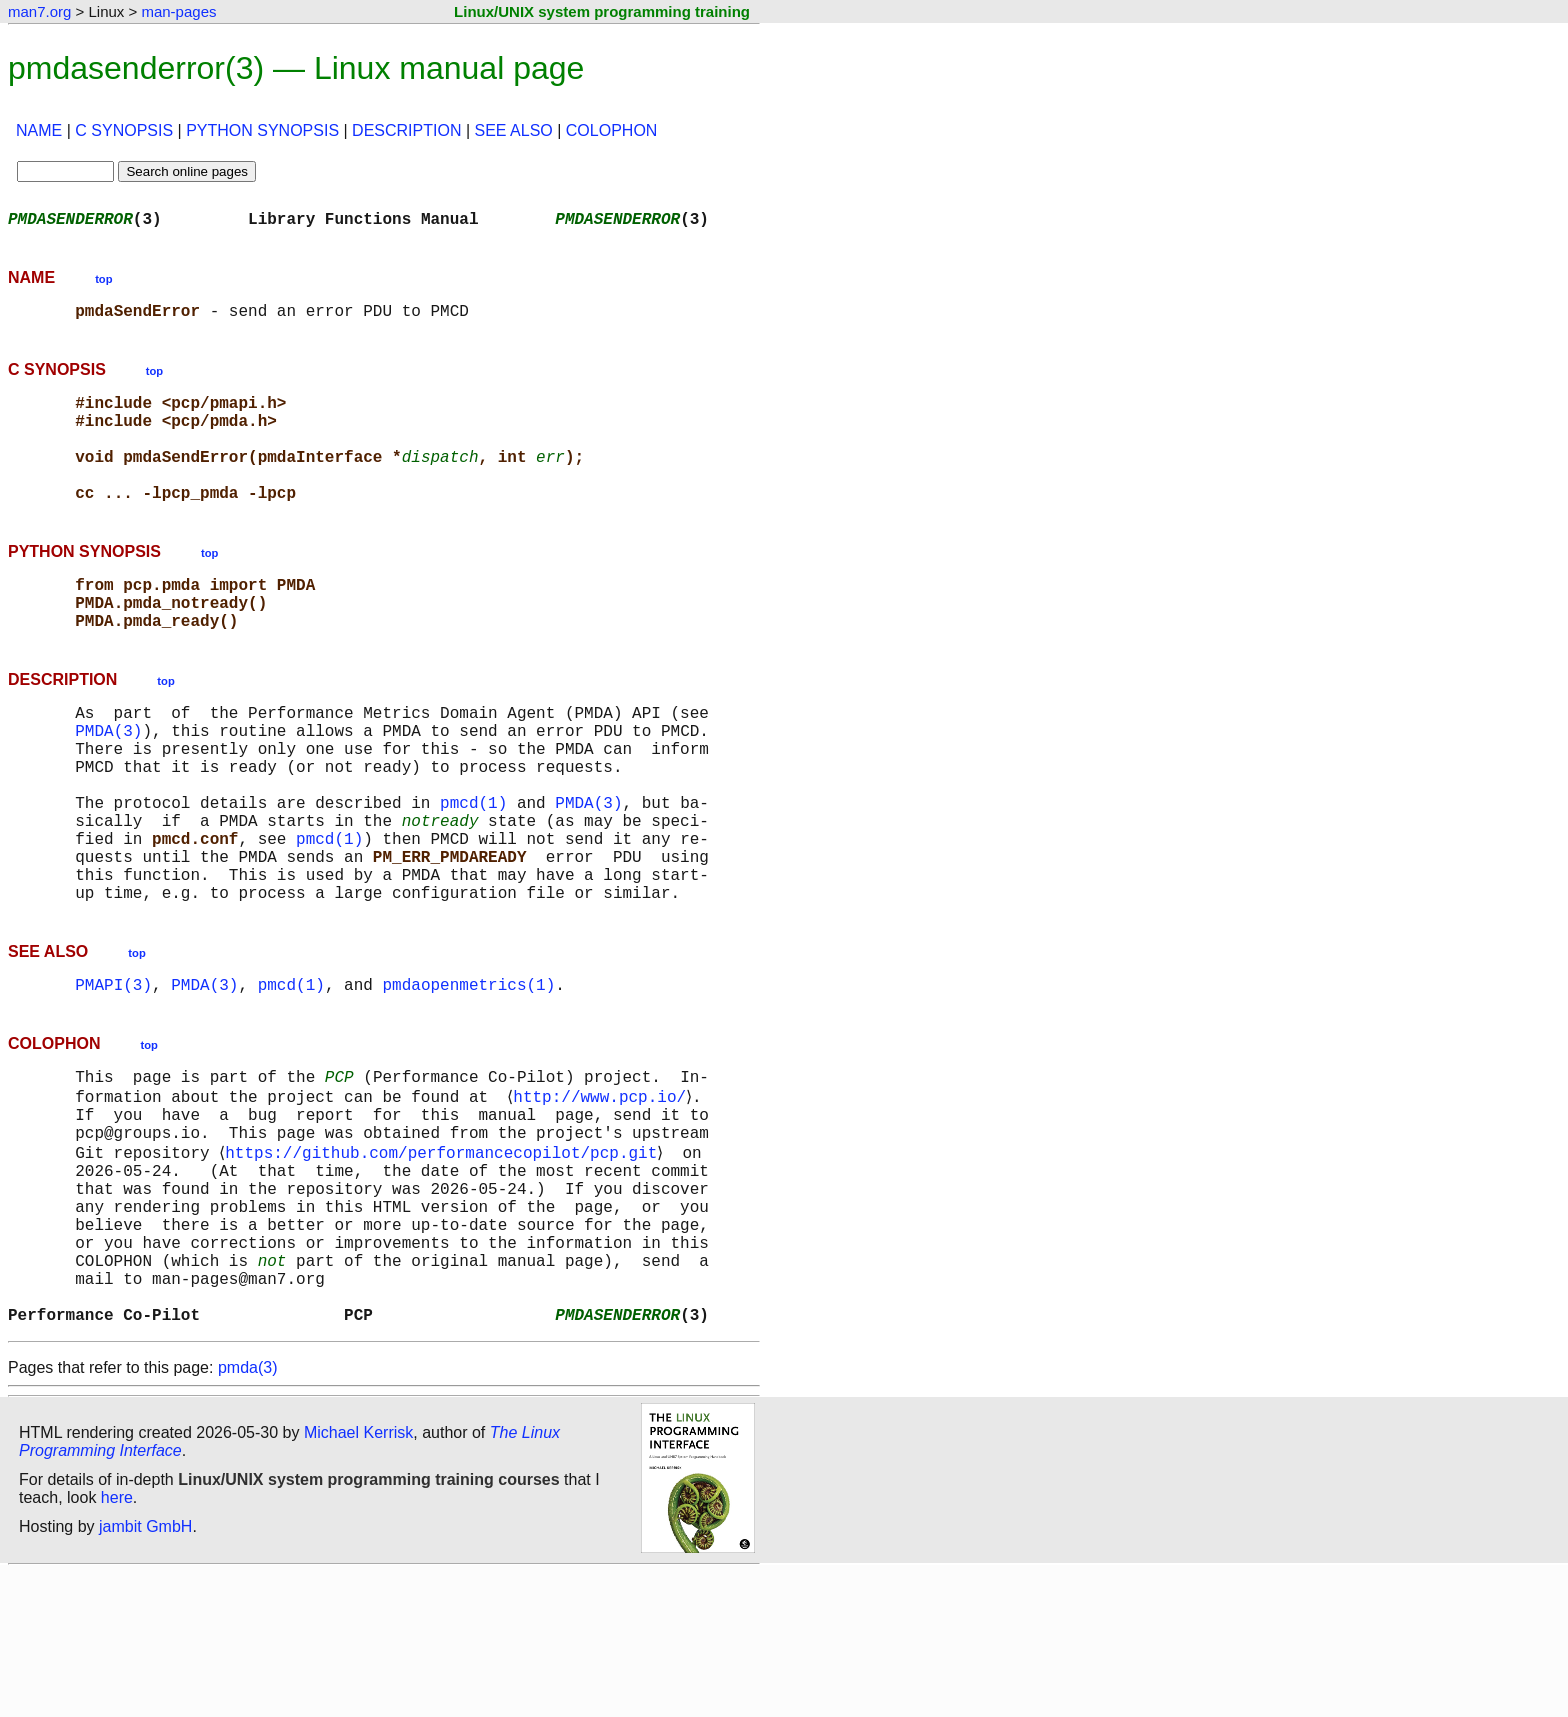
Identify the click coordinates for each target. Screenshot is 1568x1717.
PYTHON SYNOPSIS (262, 130)
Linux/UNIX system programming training (602, 11)
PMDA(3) (108, 782)
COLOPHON (612, 130)
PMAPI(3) (113, 1076)
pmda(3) (248, 1511)
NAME (39, 130)
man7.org (39, 11)
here (117, 1641)
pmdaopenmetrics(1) (468, 1076)
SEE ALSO (514, 130)
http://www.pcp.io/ (603, 1194)
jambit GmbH (145, 1670)
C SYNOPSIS (124, 130)
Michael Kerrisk (358, 1576)
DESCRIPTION (406, 130)
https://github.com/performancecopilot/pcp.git (445, 1260)
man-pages (178, 11)
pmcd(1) (473, 870)
